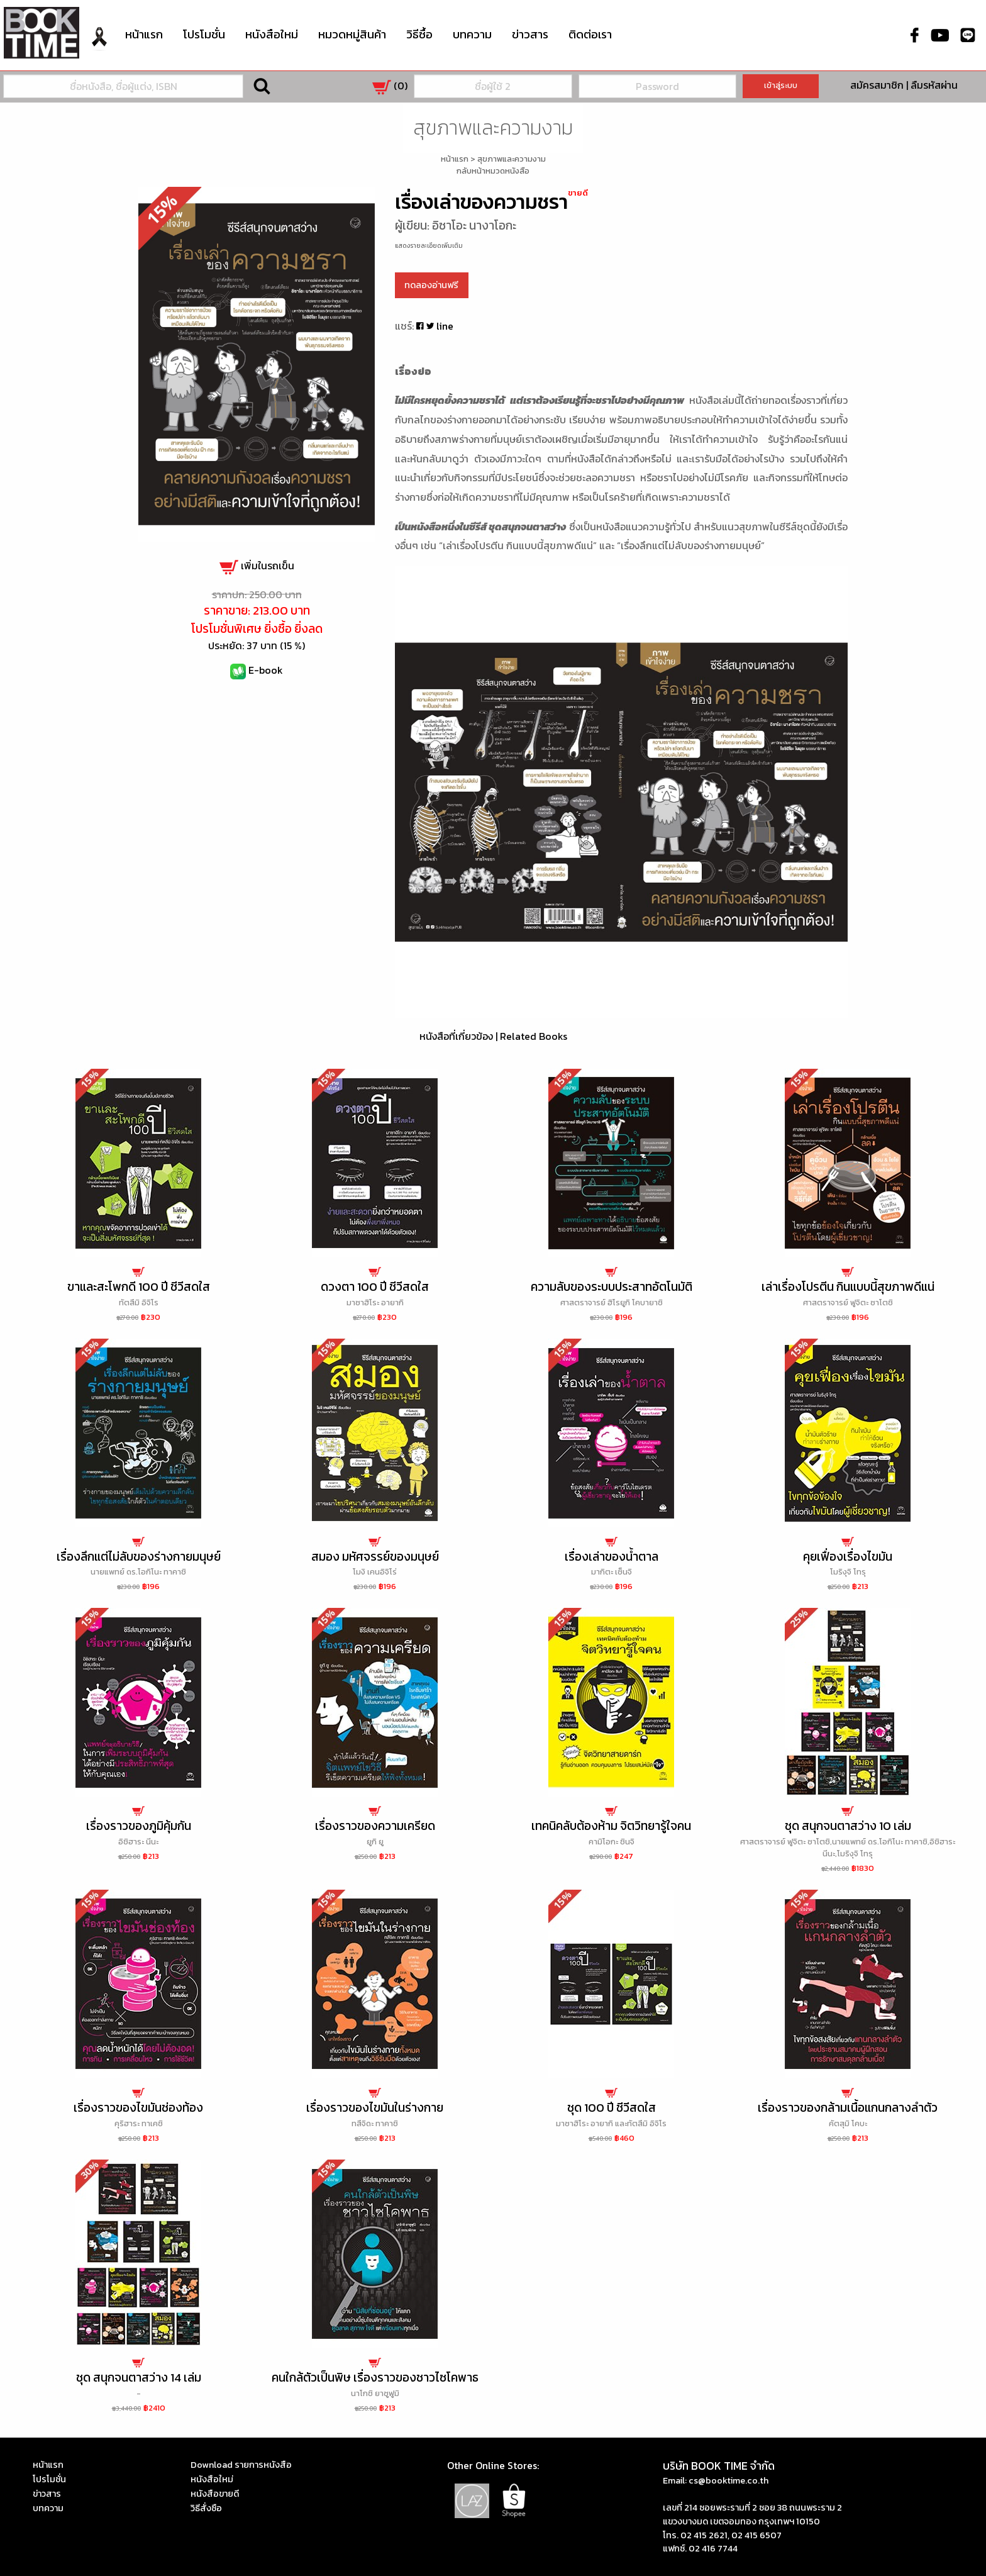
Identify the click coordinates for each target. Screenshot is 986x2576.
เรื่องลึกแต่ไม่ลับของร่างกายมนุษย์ (139, 1556)
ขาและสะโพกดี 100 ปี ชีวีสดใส (138, 1287)
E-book (265, 669)
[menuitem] (99, 46)
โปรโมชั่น (204, 34)
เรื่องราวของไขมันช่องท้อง (138, 2108)
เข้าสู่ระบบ (780, 85)
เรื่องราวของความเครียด (375, 1826)
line (444, 325)
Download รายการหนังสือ (241, 2465)
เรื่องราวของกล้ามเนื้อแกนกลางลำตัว (848, 2108)
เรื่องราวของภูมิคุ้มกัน (138, 1826)
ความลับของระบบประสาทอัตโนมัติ (611, 1287)
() (389, 85)
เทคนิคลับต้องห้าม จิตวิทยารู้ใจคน (611, 1826)
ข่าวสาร (530, 34)
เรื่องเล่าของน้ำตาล (611, 1556)
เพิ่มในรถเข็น (256, 565)
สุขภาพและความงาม (511, 159)
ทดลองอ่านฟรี (431, 285)
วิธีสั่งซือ (206, 2508)
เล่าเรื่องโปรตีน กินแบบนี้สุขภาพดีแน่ (848, 1287)
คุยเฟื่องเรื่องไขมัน (847, 1556)
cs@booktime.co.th (728, 2480)
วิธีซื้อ (419, 34)
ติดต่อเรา (590, 34)
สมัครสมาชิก (877, 84)
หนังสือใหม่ (271, 34)
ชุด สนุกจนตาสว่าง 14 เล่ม (138, 2377)
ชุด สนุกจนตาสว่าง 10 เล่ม (848, 1826)
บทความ (472, 34)
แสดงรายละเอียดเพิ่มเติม (429, 245)
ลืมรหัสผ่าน (934, 84)
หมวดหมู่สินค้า (352, 33)
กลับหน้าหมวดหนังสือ (493, 171)
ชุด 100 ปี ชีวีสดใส (611, 2108)
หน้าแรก (144, 34)
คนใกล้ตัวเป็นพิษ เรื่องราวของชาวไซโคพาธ (375, 2377)
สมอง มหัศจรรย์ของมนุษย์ (375, 1556)
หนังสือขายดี (215, 2494)
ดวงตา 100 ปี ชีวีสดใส (375, 1287)
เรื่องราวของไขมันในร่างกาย (374, 2108)
